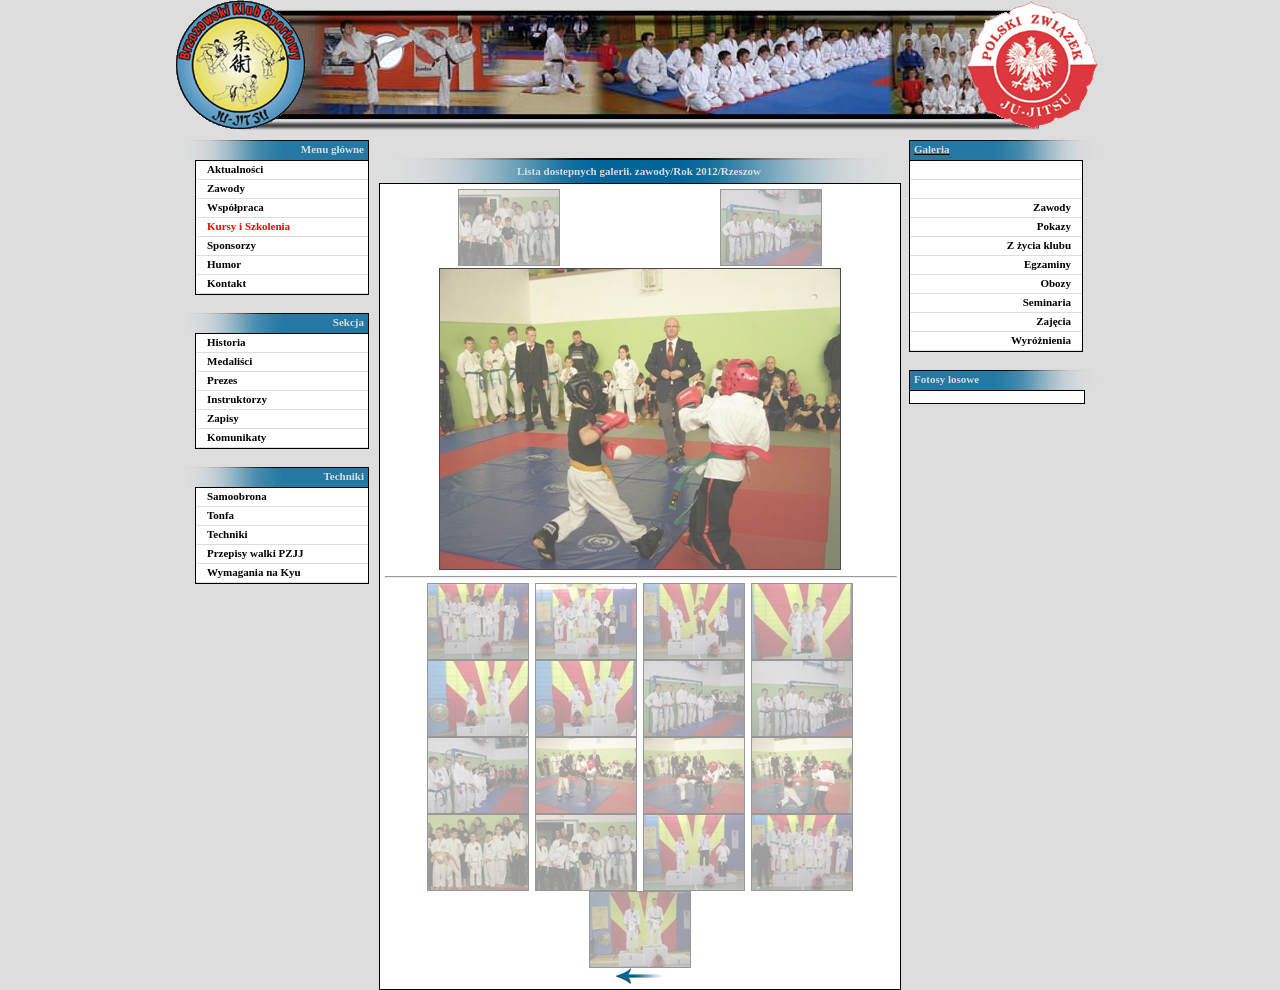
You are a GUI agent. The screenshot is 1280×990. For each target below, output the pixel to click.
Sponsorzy (231, 245)
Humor (224, 264)
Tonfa (220, 515)
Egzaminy (1047, 264)
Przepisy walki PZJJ (255, 553)
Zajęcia (1053, 321)
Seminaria (1047, 302)
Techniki (227, 534)
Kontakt (226, 283)
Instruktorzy (237, 399)
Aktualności (235, 169)
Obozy (1055, 283)
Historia (226, 342)
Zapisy (223, 418)
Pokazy (1054, 226)
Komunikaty (236, 437)
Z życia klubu (1039, 245)
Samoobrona (237, 496)
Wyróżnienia (1041, 340)
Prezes (222, 380)
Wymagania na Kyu (254, 572)
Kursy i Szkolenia (248, 226)
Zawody (226, 188)
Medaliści (229, 361)
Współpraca (235, 207)
